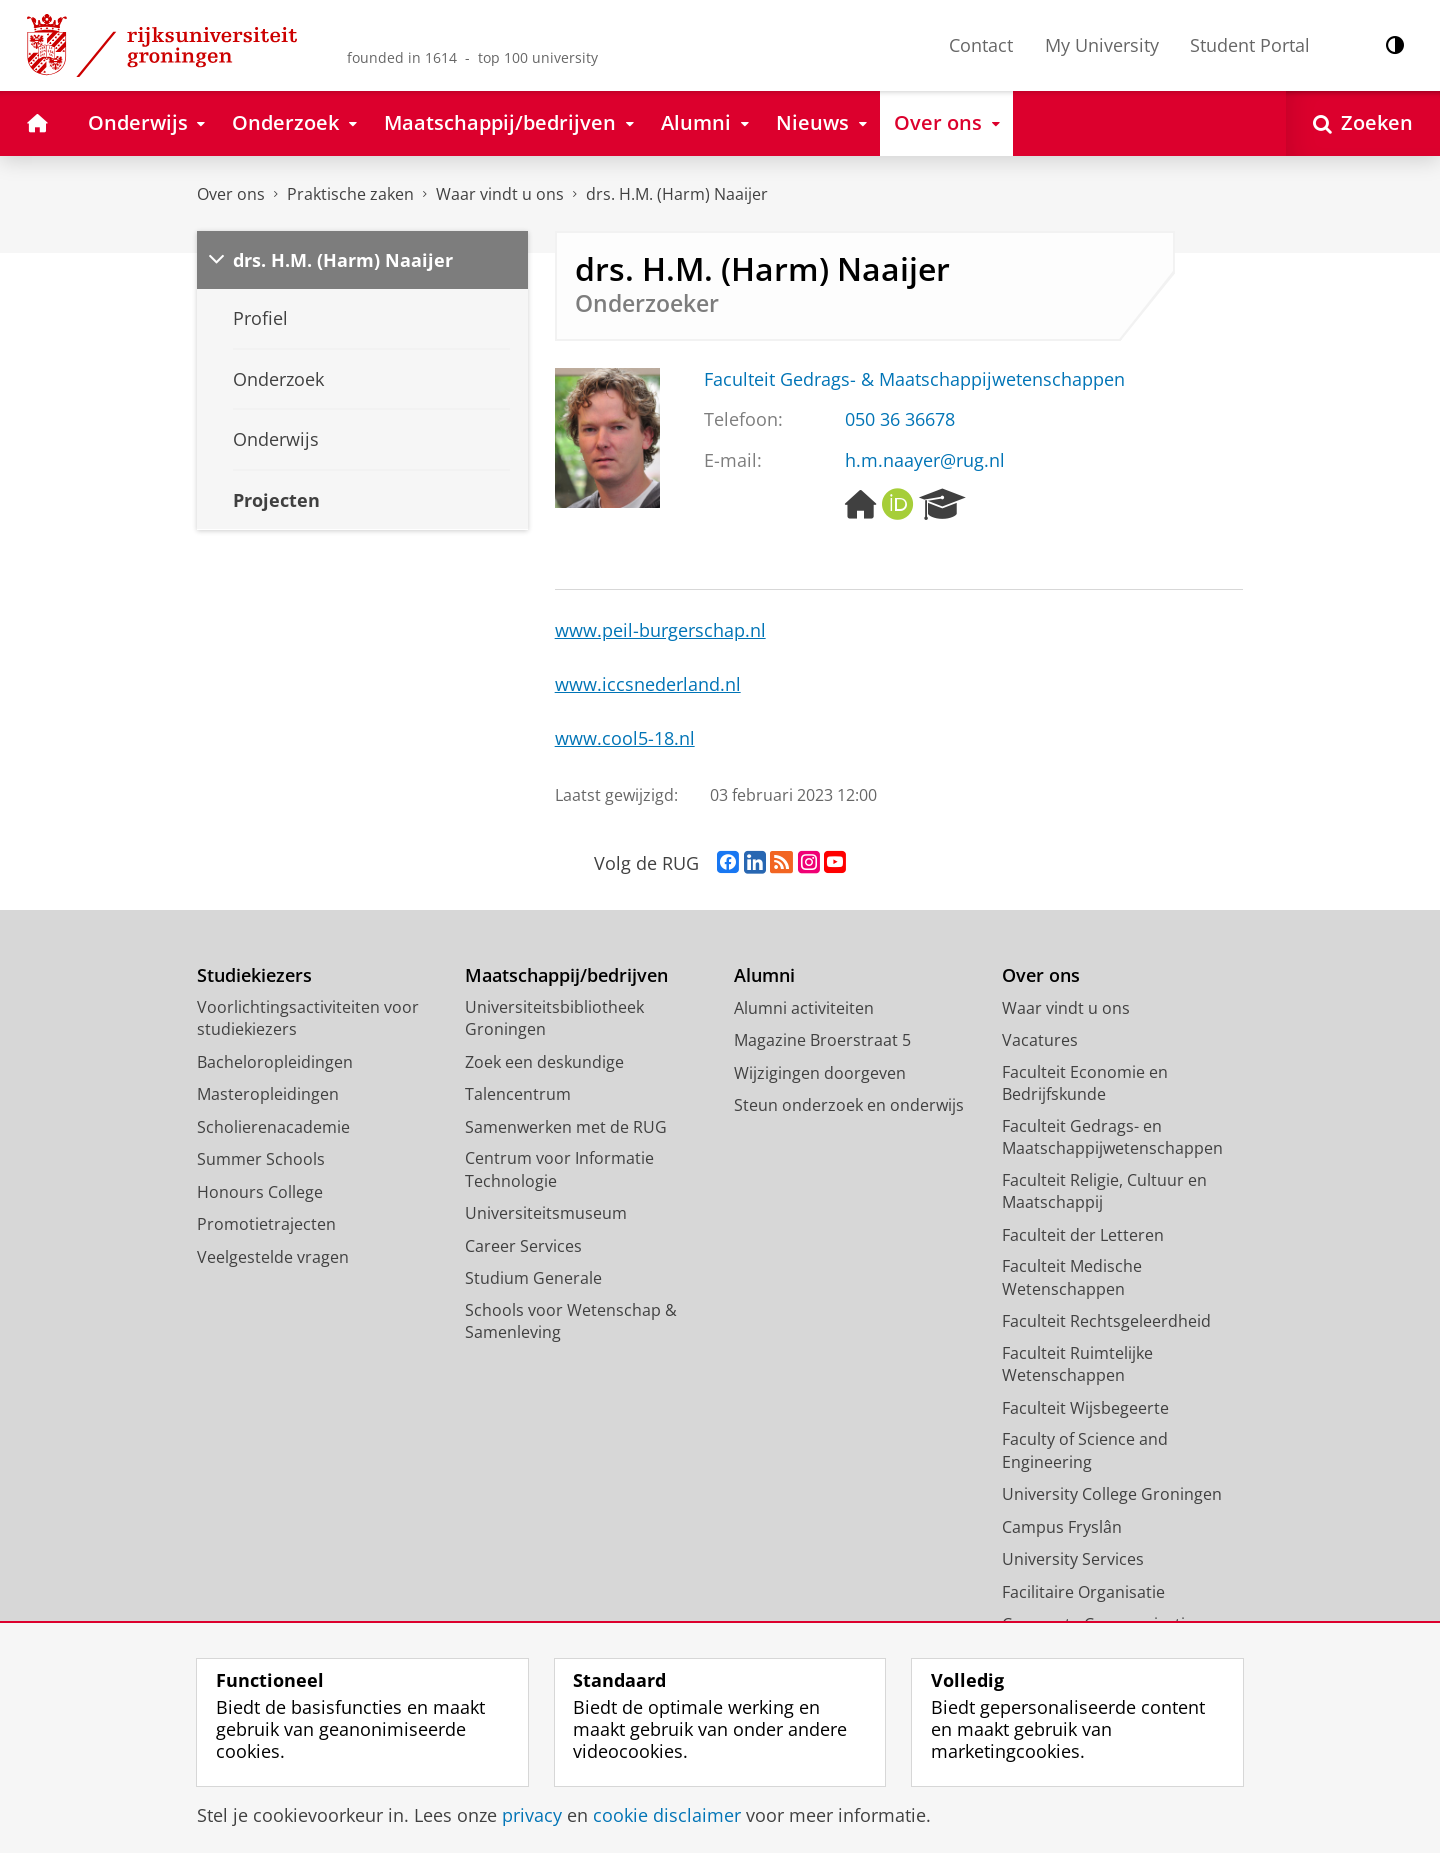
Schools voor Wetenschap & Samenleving (571, 1321)
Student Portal (1250, 45)
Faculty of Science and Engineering (1085, 1450)
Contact (981, 45)
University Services (1073, 1559)
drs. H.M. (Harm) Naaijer (677, 194)
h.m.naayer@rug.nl (925, 460)
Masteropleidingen (268, 1094)
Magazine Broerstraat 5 (822, 1040)
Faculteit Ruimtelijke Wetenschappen (1077, 1364)
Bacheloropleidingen (275, 1062)
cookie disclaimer (667, 1815)
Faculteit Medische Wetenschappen (1072, 1277)
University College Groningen (1112, 1494)
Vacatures (1040, 1040)
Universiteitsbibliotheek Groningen (554, 1018)
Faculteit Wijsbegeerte (1085, 1408)
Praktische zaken (350, 194)
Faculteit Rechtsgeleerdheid (1106, 1321)
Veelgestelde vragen (273, 1257)
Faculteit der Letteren (1083, 1235)
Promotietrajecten (266, 1224)
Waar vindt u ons (500, 194)
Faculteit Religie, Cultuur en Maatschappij (1104, 1191)
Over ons (231, 194)
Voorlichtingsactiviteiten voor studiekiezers (308, 1018)
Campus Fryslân (1062, 1527)
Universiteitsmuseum (546, 1213)
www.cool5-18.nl (625, 738)
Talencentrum (518, 1094)
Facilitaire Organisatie (1083, 1592)
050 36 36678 (900, 419)
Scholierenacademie (273, 1127)
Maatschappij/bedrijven (566, 975)
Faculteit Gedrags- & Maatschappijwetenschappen (914, 379)
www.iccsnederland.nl (648, 684)
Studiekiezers (254, 975)
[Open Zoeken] (1363, 123)
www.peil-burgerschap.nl (660, 630)
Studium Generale (533, 1278)
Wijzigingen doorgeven (820, 1073)
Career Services (523, 1246)
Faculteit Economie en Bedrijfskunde (1085, 1083)
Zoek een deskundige (544, 1062)
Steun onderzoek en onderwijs (849, 1105)
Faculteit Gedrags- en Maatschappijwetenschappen (1112, 1137)
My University (1102, 45)
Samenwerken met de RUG (566, 1127)
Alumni (764, 975)
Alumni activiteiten (804, 1008)
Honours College (260, 1192)
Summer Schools (261, 1159)
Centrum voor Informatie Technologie (559, 1169)
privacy (532, 1815)
